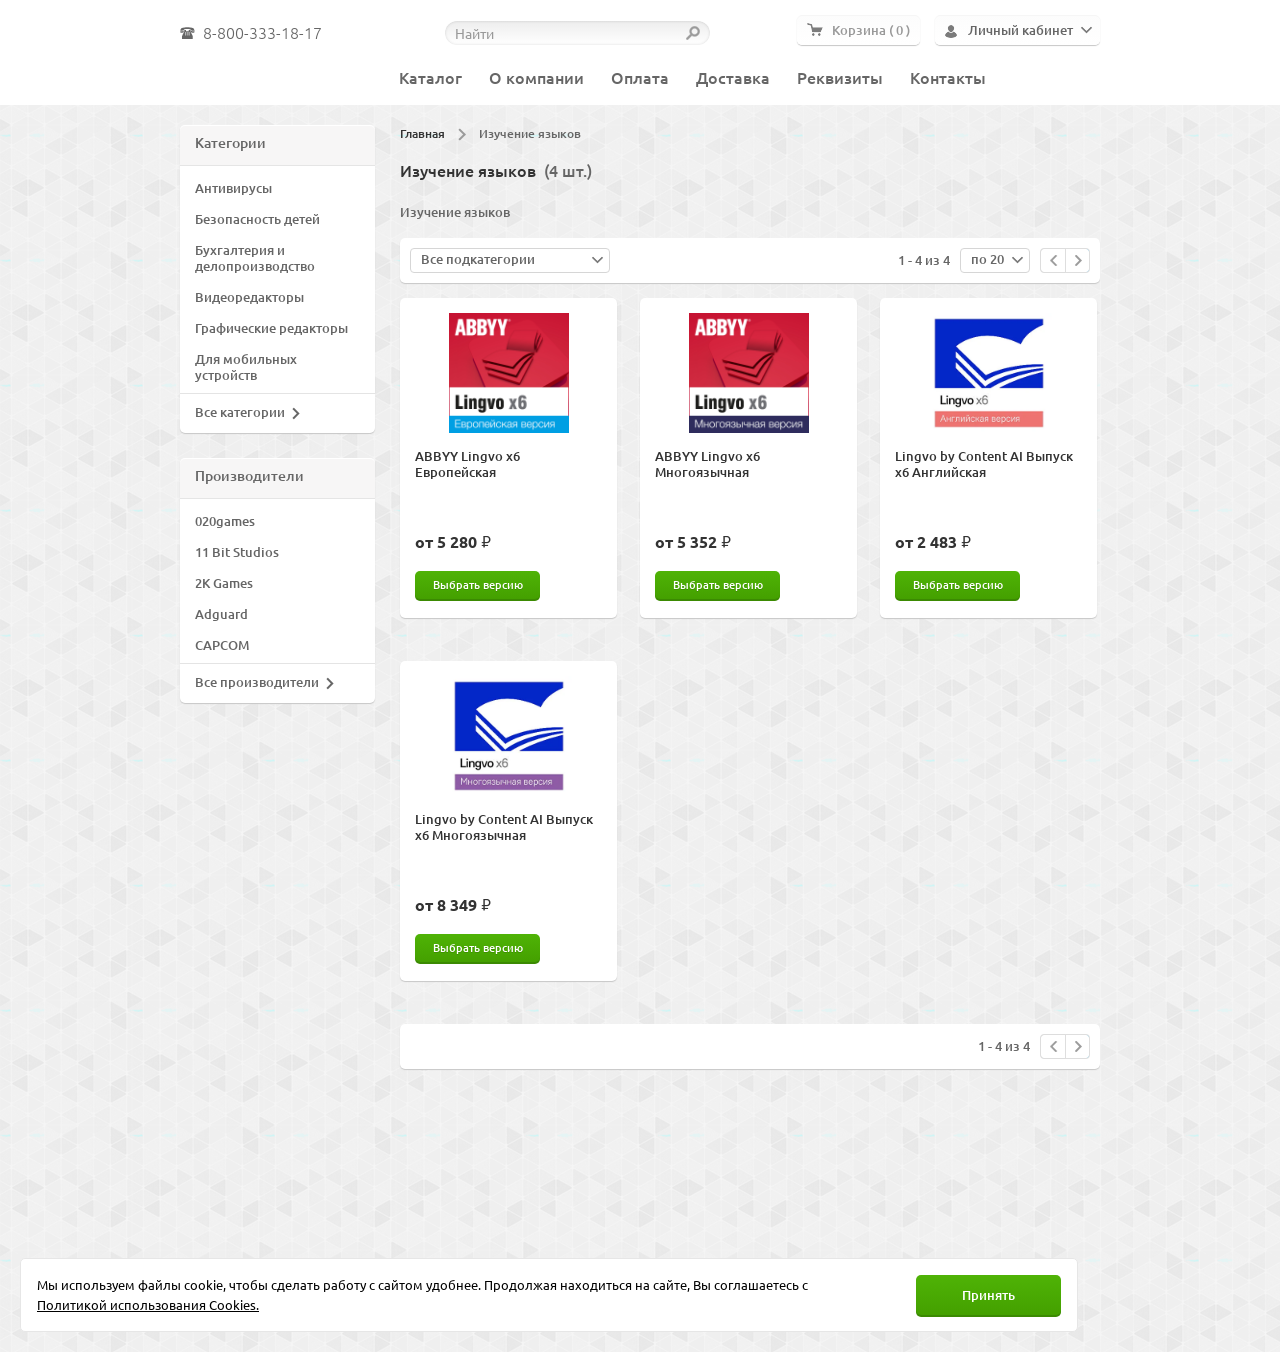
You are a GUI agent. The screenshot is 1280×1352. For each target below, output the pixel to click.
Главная (422, 133)
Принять (988, 1295)
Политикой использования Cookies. (148, 1304)
